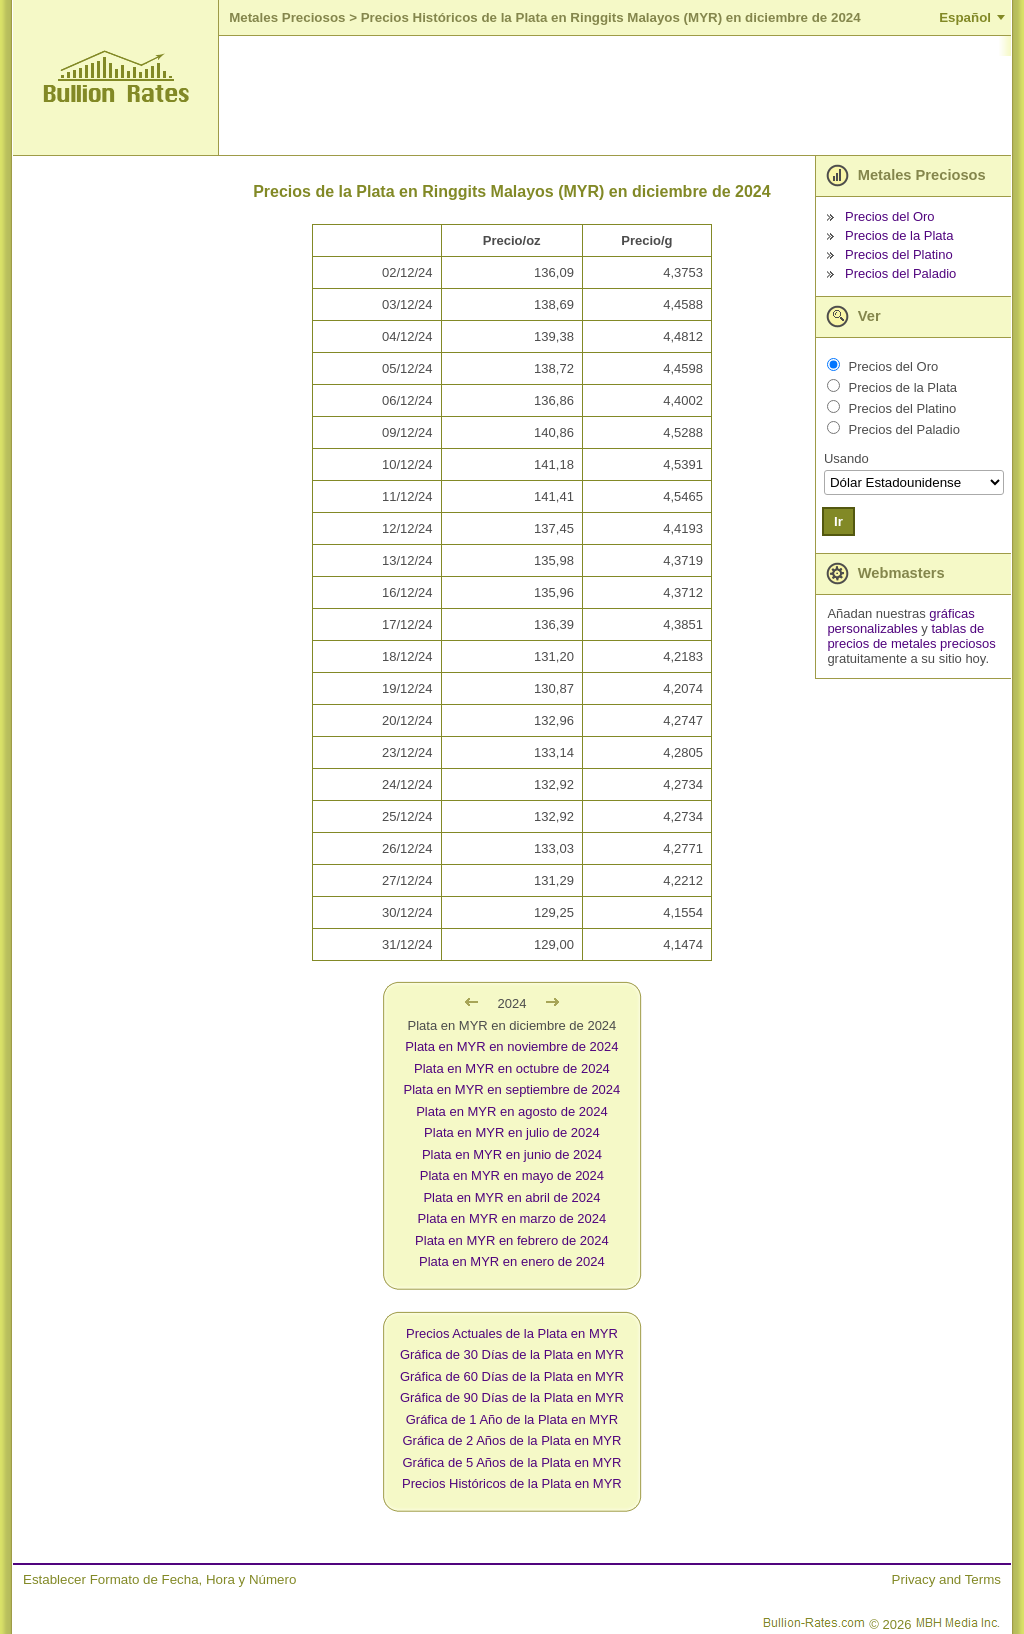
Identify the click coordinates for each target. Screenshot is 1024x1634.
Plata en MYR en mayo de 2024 (512, 1175)
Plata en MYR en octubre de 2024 (512, 1068)
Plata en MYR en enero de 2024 (512, 1261)
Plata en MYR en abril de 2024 (511, 1197)
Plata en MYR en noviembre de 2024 (511, 1046)
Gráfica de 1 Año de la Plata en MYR (512, 1419)
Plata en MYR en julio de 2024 (512, 1132)
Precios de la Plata (899, 235)
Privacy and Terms (946, 1579)
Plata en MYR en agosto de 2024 (512, 1111)
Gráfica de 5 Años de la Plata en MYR (511, 1462)
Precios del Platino (899, 254)
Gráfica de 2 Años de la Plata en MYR (511, 1440)
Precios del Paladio (900, 273)
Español (965, 17)
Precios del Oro (890, 216)
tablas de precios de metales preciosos (911, 636)
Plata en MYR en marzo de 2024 (512, 1218)
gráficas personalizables (900, 621)
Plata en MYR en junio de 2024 (512, 1154)
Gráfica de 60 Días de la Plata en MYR (512, 1376)
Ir (838, 521)
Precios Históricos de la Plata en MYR (512, 1483)
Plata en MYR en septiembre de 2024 (512, 1089)
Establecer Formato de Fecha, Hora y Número (159, 1579)
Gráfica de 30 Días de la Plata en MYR (512, 1354)
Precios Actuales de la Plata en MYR (512, 1333)
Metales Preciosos (287, 17)
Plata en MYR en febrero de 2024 (512, 1240)
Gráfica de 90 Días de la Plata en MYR (512, 1397)
